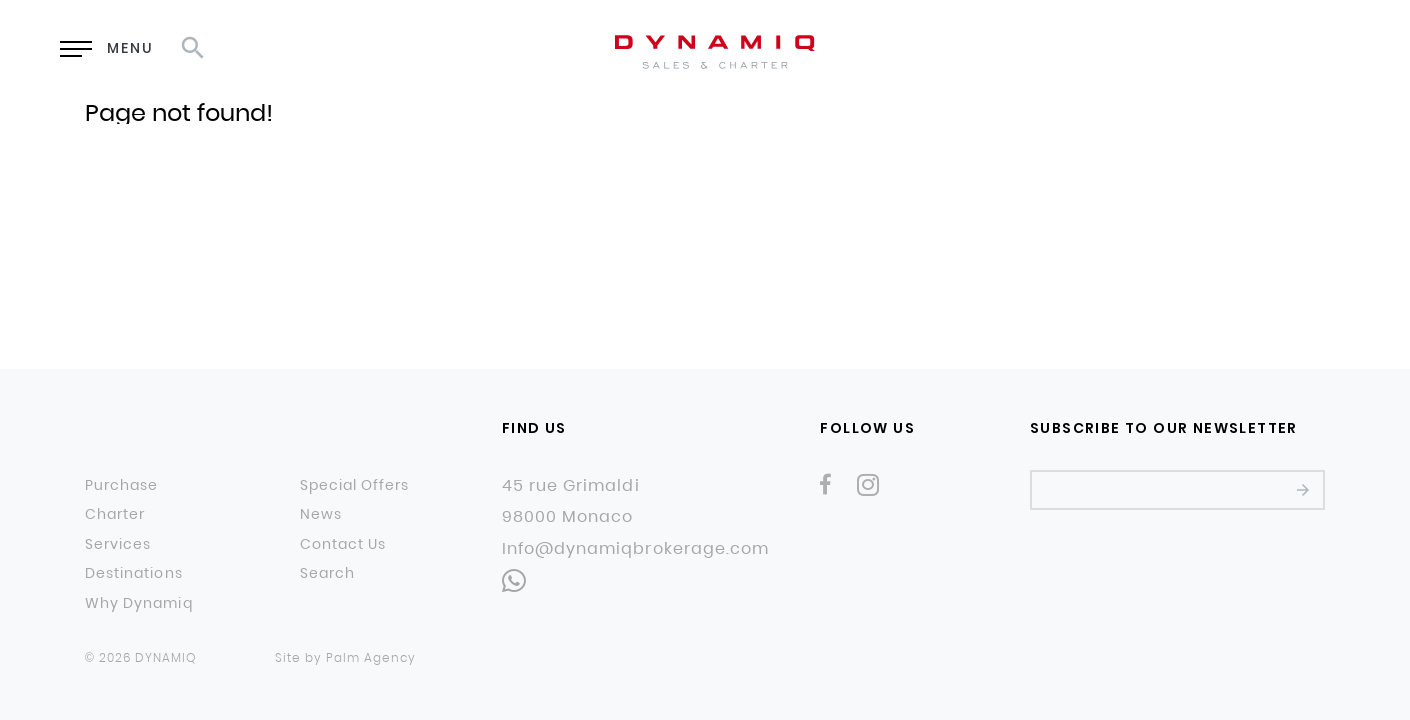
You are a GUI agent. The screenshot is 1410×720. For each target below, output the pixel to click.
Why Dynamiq (139, 604)
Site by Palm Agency (345, 657)
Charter (115, 515)
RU (1225, 50)
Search (327, 574)
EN (1174, 50)
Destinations (134, 574)
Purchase (121, 486)
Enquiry (1040, 50)
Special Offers (355, 486)
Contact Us (343, 545)
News (321, 515)
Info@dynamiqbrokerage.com (635, 549)
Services (118, 545)
